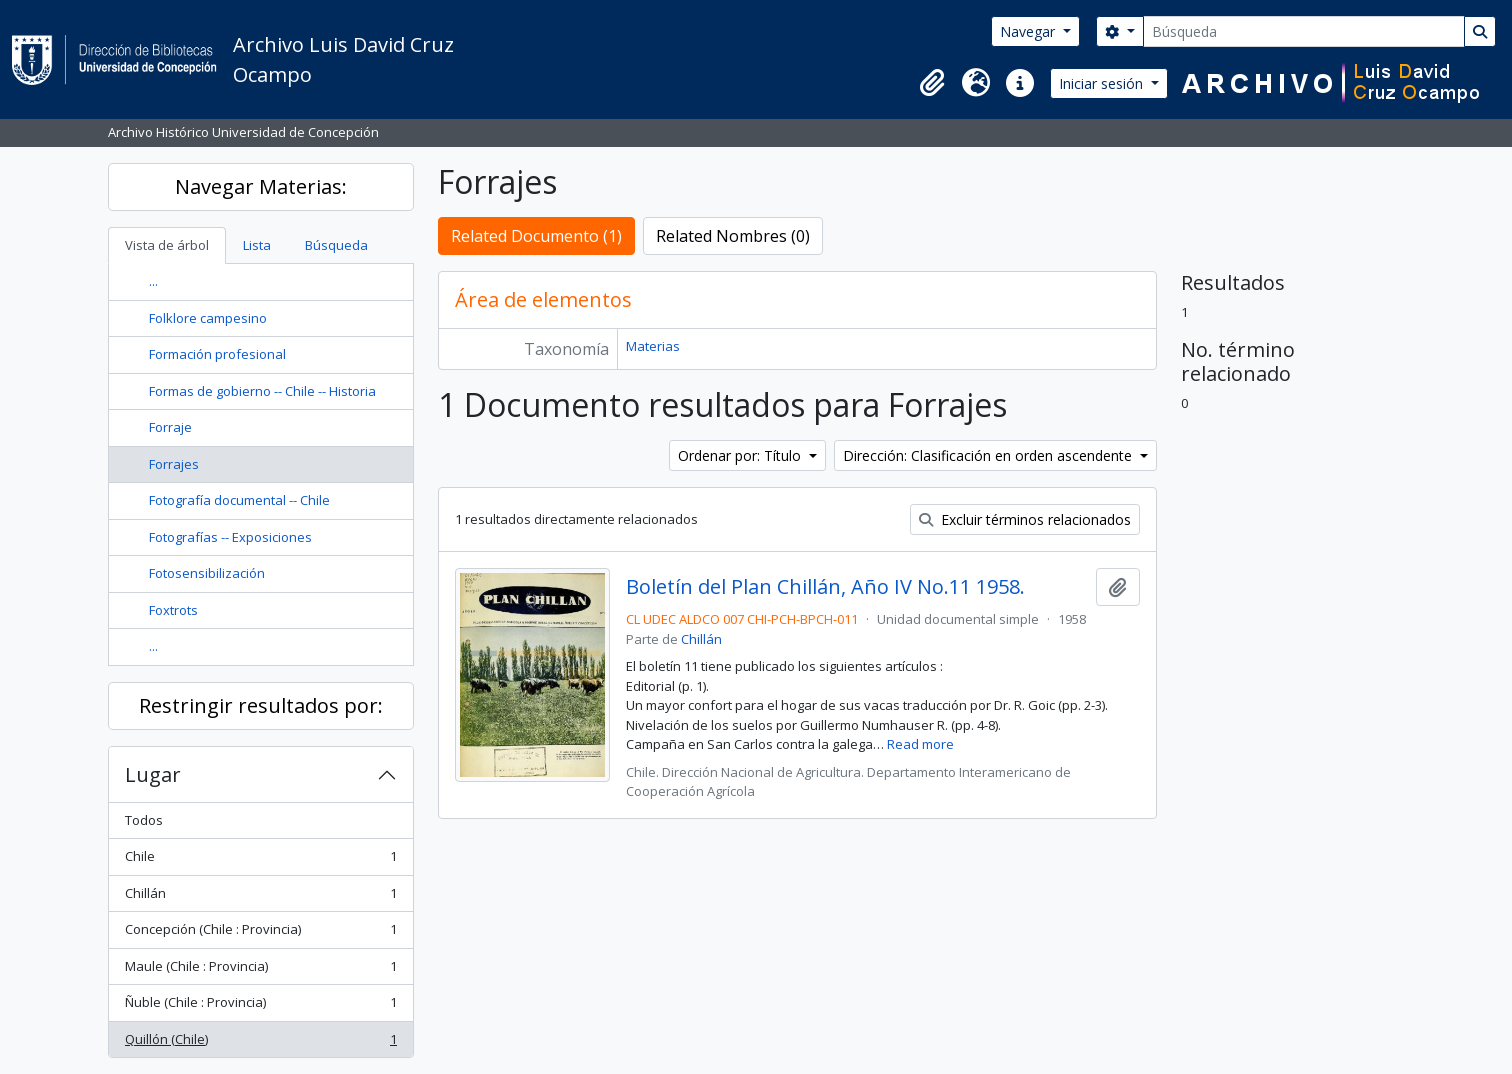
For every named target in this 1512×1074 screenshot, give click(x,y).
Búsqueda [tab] (336, 245)
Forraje (170, 427)
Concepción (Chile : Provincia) (260, 933)
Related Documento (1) (536, 236)
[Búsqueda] (1304, 31)
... (153, 281)
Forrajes (174, 464)
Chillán (260, 897)
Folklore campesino (208, 318)
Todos (144, 820)
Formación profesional (217, 354)
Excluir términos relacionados (1025, 519)
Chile (260, 860)
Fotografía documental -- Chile (239, 500)
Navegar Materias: (261, 186)
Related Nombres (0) (733, 236)
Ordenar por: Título (741, 455)
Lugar (153, 774)
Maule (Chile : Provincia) (260, 970)
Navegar (1029, 31)
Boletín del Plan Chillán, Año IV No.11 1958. (825, 587)
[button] (932, 83)
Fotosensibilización (207, 573)
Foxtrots (173, 610)
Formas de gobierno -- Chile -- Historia (262, 391)
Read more (920, 744)
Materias (653, 346)
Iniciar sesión (1103, 83)
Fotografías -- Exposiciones (230, 537)
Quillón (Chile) (260, 1043)
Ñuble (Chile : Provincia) (260, 1006)
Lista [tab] (257, 245)
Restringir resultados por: (261, 705)
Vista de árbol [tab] (167, 245)
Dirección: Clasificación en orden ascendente (989, 455)
